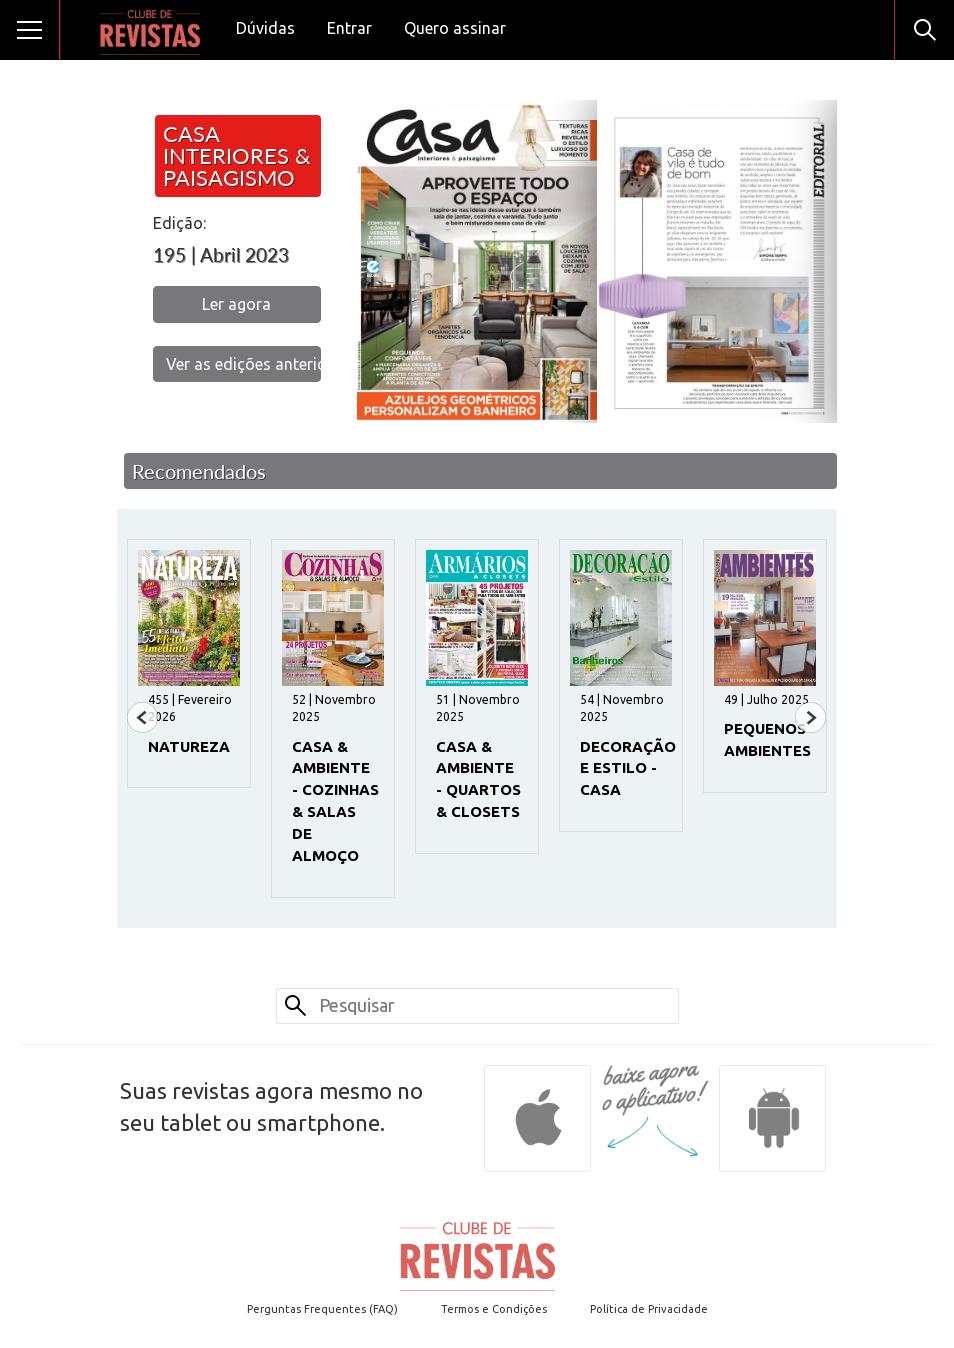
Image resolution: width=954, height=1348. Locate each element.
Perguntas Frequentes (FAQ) (322, 1309)
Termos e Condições (494, 1309)
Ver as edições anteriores (243, 364)
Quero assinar (455, 28)
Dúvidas (265, 28)
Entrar (349, 28)
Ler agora (236, 304)
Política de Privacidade (649, 1309)
